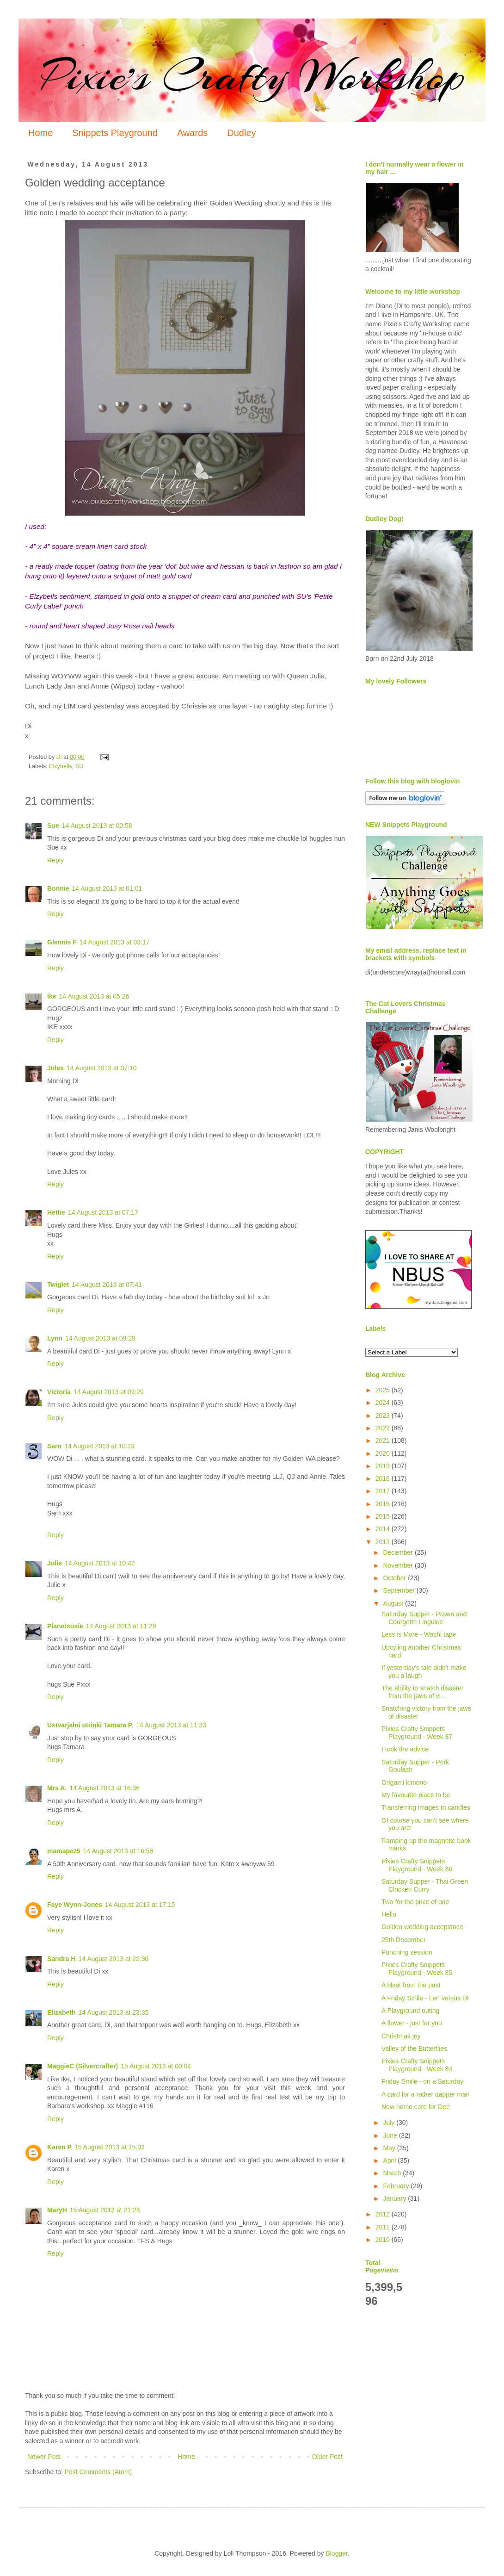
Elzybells (60, 766)
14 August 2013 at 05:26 (94, 996)
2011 (383, 2227)
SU (79, 766)
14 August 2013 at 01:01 (107, 888)
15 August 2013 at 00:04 (156, 2066)
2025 (383, 1390)
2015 (383, 1516)
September (399, 1590)
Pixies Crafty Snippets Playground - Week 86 (416, 1865)
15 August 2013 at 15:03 (109, 2147)
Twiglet (58, 1284)
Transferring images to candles (425, 1807)
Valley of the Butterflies (414, 2048)
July (389, 2122)
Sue (53, 825)
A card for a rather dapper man (425, 2094)
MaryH (57, 2210)
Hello (388, 1914)
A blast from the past (411, 1985)
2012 (383, 2214)
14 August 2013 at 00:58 (97, 825)
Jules (55, 1068)
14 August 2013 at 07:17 (103, 1212)
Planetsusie (65, 1626)
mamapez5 (63, 1851)
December (398, 1552)
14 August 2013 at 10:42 (100, 1563)
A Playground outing (410, 2010)
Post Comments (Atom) (98, 2472)
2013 (383, 1542)
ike (51, 996)
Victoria (59, 1392)
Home (40, 133)
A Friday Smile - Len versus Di (424, 1998)
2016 (383, 1504)
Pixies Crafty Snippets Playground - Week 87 (416, 1732)
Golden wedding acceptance (422, 1926)
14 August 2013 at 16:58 (118, 1851)
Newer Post (44, 2456)
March (393, 2173)
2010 (383, 2239)
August (394, 1603)
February (397, 2186)
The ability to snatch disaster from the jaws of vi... (422, 1692)
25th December (403, 1939)
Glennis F (62, 942)
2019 (383, 1466)
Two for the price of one (415, 1902)
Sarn (54, 1446)
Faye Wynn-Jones (74, 1904)
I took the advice (405, 1749)
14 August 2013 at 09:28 (100, 1338)
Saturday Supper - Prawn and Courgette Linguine (424, 1618)
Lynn (54, 1338)
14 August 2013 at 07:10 (102, 1068)
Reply (55, 860)
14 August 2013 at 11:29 (121, 1626)
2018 (383, 1478)
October (395, 1578)
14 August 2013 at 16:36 (104, 1788)
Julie (54, 1563)
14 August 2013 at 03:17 (115, 942)
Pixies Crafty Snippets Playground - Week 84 (416, 2065)
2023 (383, 1415)
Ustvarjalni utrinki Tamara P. (90, 1725)
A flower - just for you (411, 2023)
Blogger (336, 2553)
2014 (383, 1529)
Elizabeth (61, 2012)
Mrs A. (57, 1788)
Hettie (56, 1212)
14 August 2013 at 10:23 (99, 1446)
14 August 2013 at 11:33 (171, 1725)
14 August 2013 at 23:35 (113, 2012)
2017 (383, 1491)
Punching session (406, 1952)
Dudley (241, 133)
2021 (383, 1440)
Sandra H (61, 1958)
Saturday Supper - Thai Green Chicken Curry (424, 1885)
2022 (383, 1428)
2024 (383, 1402)
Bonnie (58, 888)
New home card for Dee (415, 2106)
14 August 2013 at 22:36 (113, 1958)
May (390, 2148)
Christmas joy (401, 2036)
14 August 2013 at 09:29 (109, 1392)
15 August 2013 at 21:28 (105, 2210)
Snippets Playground (115, 133)
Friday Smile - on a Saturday (422, 2081)
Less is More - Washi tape (418, 1634)
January (395, 2198)
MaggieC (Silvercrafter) (82, 2066)
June (391, 2135)
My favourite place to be (415, 1795)
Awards (192, 133)
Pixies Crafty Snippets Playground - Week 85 (416, 1968)
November (398, 1565)
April (390, 2160)
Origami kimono (404, 1782)
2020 (383, 1453)
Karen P (59, 2147)
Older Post (327, 2456)
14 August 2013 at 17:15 (140, 1904)
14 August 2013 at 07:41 (107, 1284)
